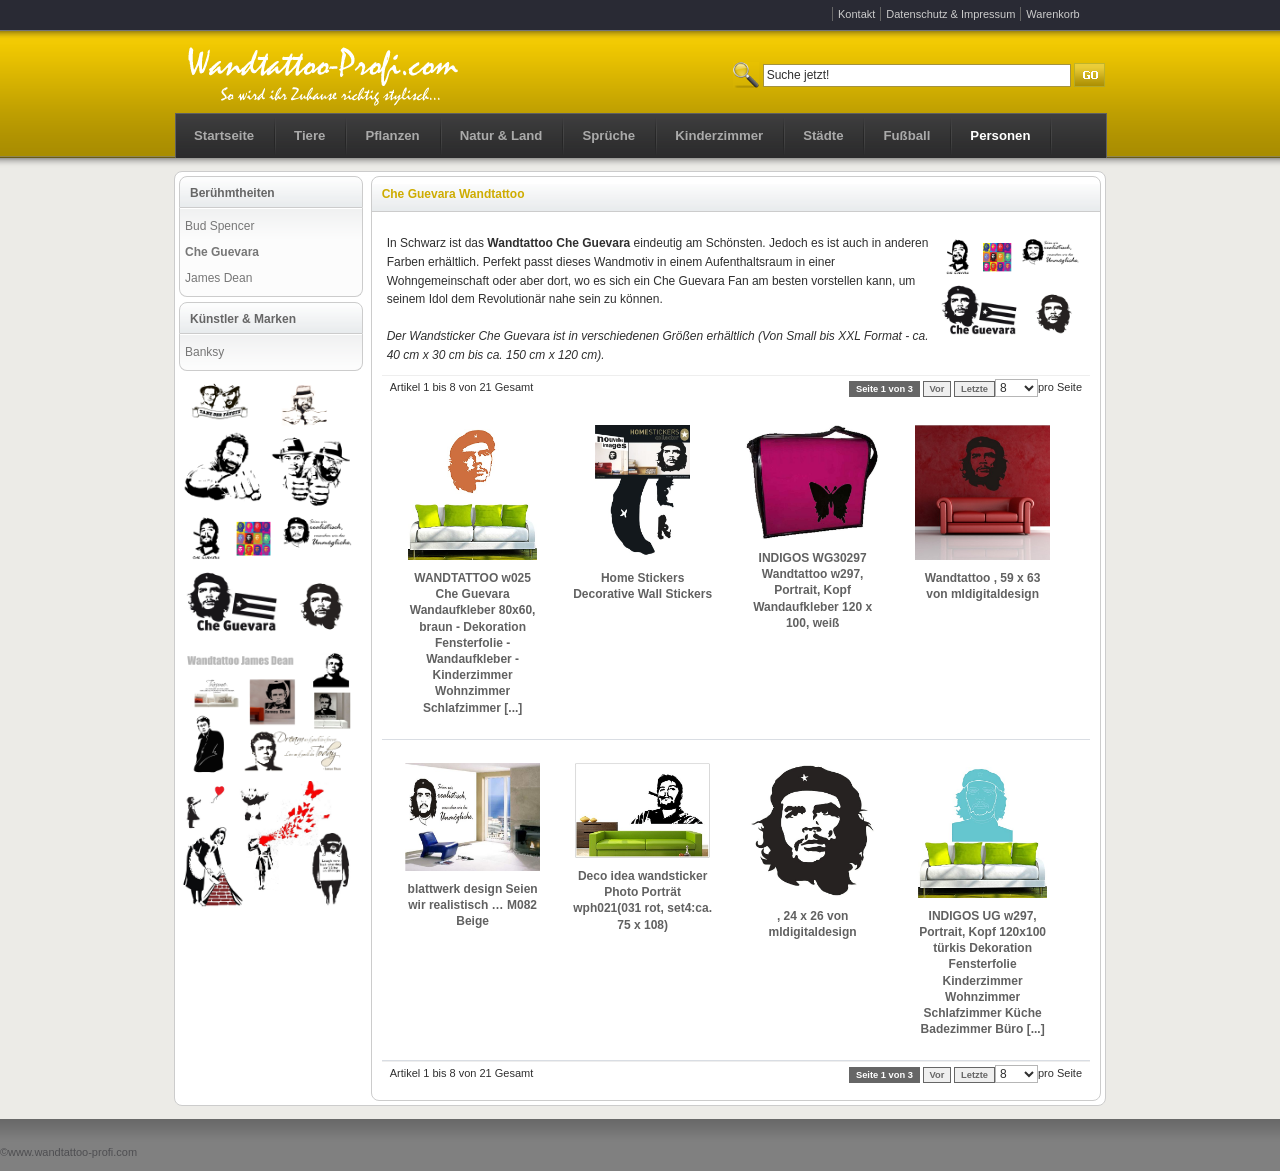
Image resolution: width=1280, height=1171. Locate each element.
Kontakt (856, 14)
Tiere (309, 135)
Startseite (224, 135)
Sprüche (608, 135)
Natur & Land (501, 135)
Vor (937, 389)
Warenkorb (1052, 14)
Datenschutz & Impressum (950, 14)
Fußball (906, 135)
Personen (1000, 135)
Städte (823, 135)
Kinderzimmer (719, 135)
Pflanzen (392, 135)
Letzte (974, 389)
